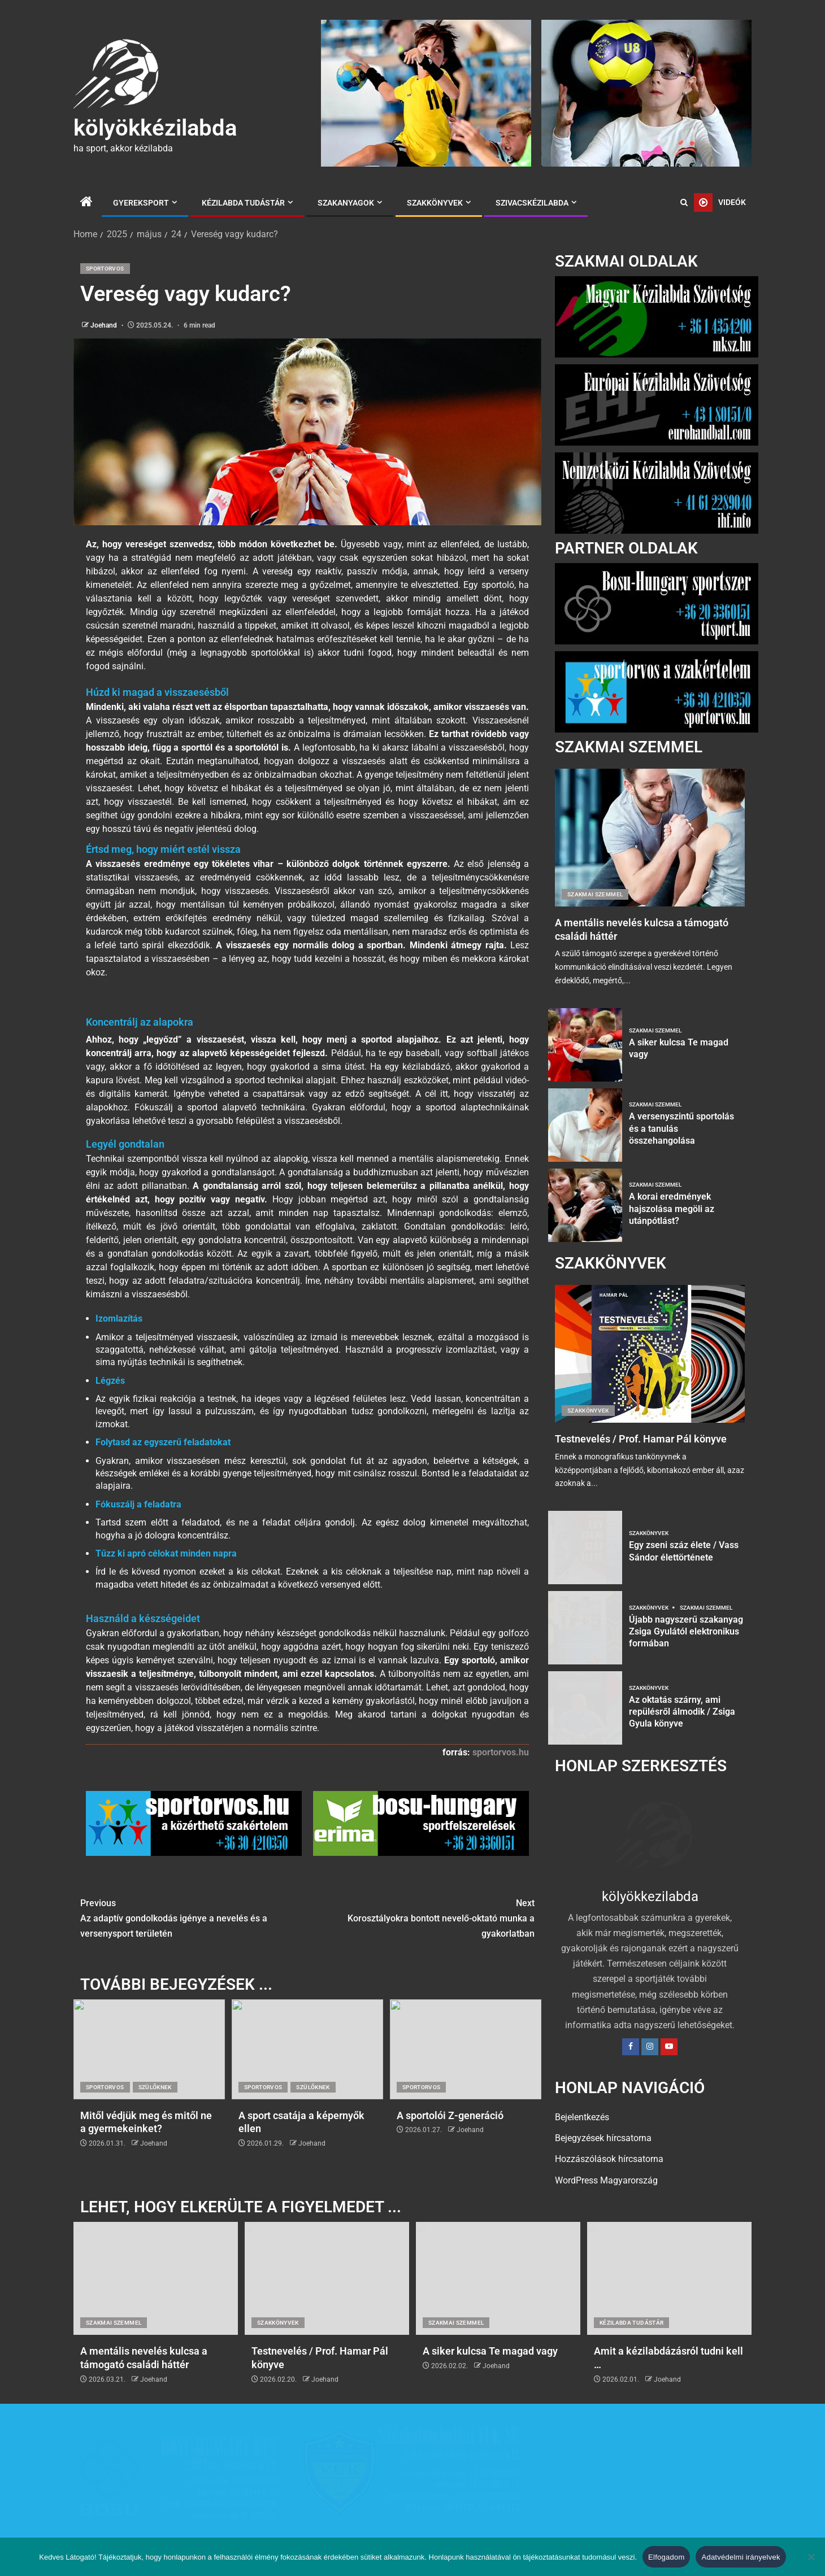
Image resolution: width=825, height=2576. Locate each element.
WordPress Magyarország (606, 2180)
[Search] (684, 202)
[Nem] (811, 2556)
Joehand (104, 325)
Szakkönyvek (435, 202)
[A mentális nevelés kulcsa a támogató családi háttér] (650, 837)
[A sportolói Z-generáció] (465, 2090)
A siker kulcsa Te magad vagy (490, 2360)
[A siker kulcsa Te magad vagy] (585, 1045)
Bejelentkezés (582, 2117)
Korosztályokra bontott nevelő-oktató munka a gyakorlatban (421, 1958)
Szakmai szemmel (595, 894)
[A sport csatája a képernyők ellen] (307, 2090)
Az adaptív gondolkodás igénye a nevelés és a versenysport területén (193, 1958)
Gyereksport (141, 202)
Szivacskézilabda (532, 202)
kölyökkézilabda (155, 128)
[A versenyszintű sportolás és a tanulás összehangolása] (585, 1125)
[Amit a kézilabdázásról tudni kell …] (669, 2287)
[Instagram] (649, 2046)
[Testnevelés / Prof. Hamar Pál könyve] (650, 1354)
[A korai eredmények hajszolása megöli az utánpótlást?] (585, 1205)
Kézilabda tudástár (243, 202)
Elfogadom (666, 2557)
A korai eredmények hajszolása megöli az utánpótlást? (671, 1208)
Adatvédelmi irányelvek (740, 2557)
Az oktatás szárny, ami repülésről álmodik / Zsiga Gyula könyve (682, 1711)
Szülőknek (155, 2128)
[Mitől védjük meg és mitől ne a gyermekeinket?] (149, 2090)
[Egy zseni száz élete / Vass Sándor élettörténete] (585, 1547)
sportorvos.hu (500, 1793)
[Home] (86, 203)
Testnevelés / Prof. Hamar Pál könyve (641, 1439)
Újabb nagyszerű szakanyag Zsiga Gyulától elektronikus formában (686, 1631)
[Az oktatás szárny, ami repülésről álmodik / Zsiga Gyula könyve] (585, 1708)
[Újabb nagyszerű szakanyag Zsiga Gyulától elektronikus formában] (585, 1627)
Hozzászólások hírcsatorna (609, 2159)
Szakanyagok (346, 202)
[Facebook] (630, 2046)
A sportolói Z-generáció (450, 2156)
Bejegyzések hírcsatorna (603, 2138)
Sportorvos (105, 268)
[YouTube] (669, 2046)
